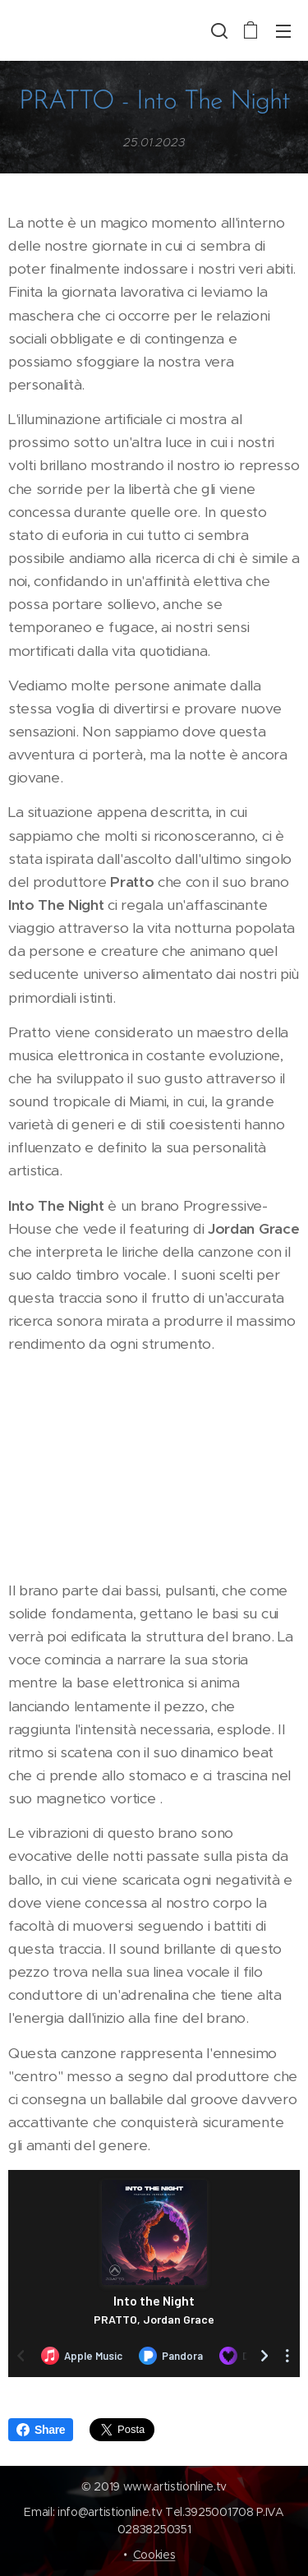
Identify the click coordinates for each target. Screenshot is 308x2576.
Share (40, 2429)
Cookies (154, 2554)
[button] (217, 30)
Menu (283, 31)
